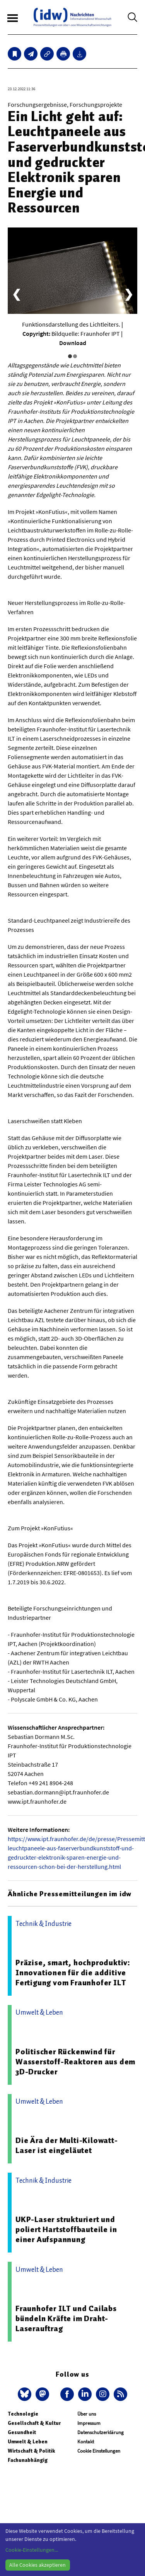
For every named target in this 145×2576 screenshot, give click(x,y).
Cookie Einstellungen (98, 2451)
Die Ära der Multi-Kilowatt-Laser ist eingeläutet (66, 2145)
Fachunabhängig (28, 2460)
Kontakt (85, 2441)
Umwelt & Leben (28, 2441)
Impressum (89, 2423)
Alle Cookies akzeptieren (37, 2564)
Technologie (23, 2414)
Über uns (86, 2414)
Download (72, 343)
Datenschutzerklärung (100, 2432)
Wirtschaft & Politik (31, 2451)
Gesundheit (22, 2432)
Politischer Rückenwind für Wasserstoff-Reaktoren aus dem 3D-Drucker (75, 2061)
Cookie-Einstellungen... (31, 2549)
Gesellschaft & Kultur (34, 2423)
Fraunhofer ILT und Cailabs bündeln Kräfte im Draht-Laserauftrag (66, 2318)
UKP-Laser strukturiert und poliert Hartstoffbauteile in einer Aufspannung (66, 2229)
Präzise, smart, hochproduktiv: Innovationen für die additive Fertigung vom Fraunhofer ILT (72, 1972)
